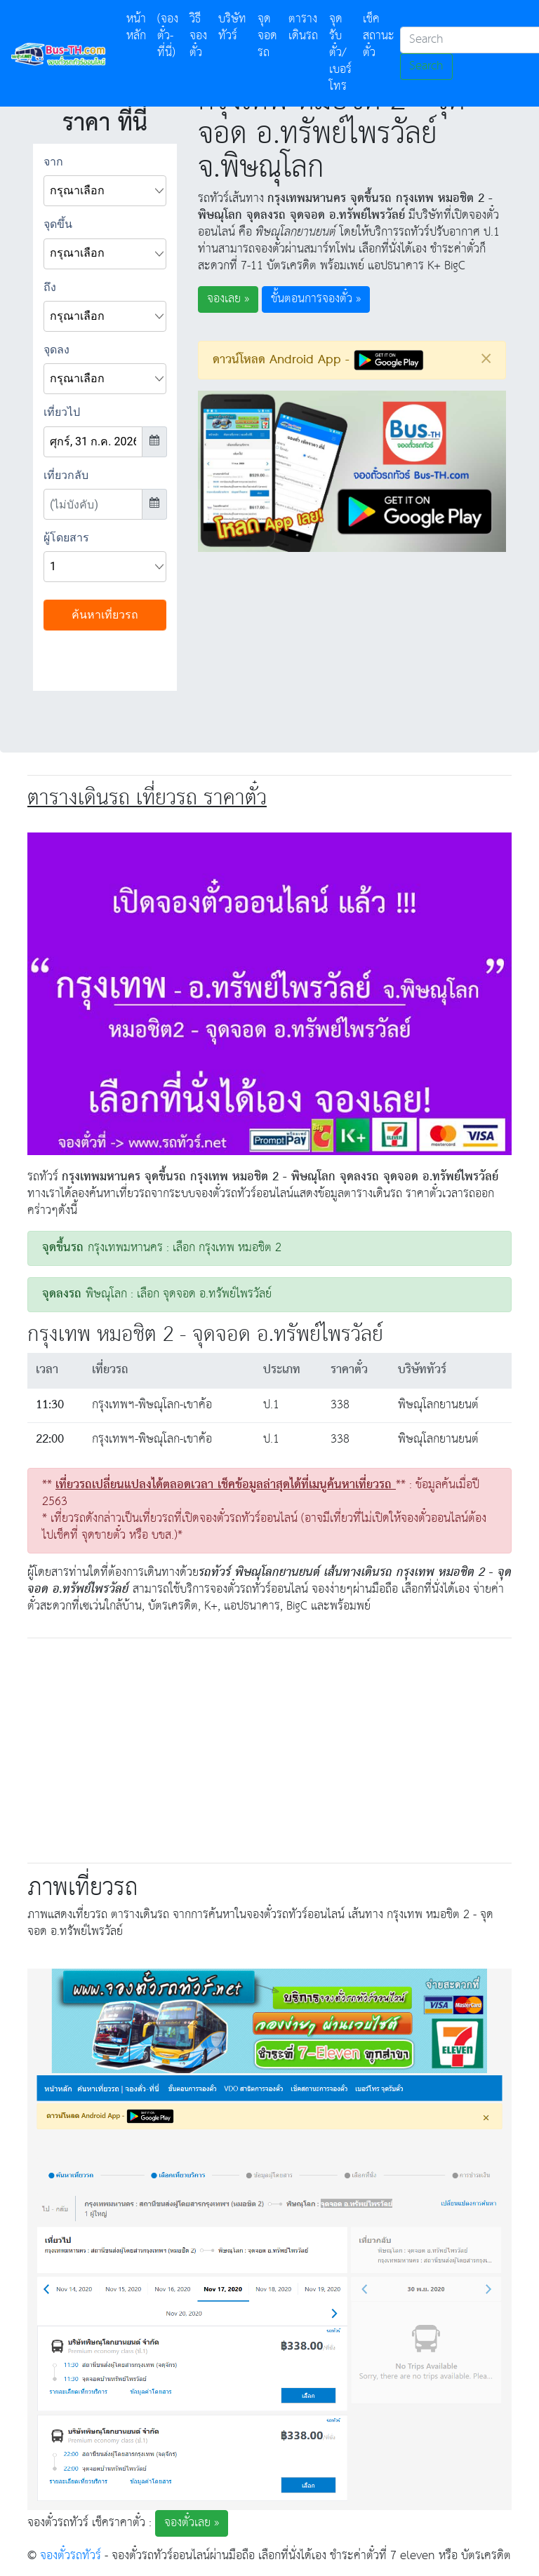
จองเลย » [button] (228, 299)
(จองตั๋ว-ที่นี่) (167, 36)
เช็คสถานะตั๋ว (378, 36)
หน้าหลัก (139, 27)
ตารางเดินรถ (303, 27)
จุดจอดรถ (267, 36)
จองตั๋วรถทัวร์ (70, 2556)
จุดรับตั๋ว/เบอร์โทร (340, 52)
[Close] (486, 358)
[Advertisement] (269, 1748)
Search (426, 66)
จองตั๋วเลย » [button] (191, 2523)
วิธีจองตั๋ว (198, 36)
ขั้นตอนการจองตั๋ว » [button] (316, 299)
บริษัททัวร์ (232, 27)
